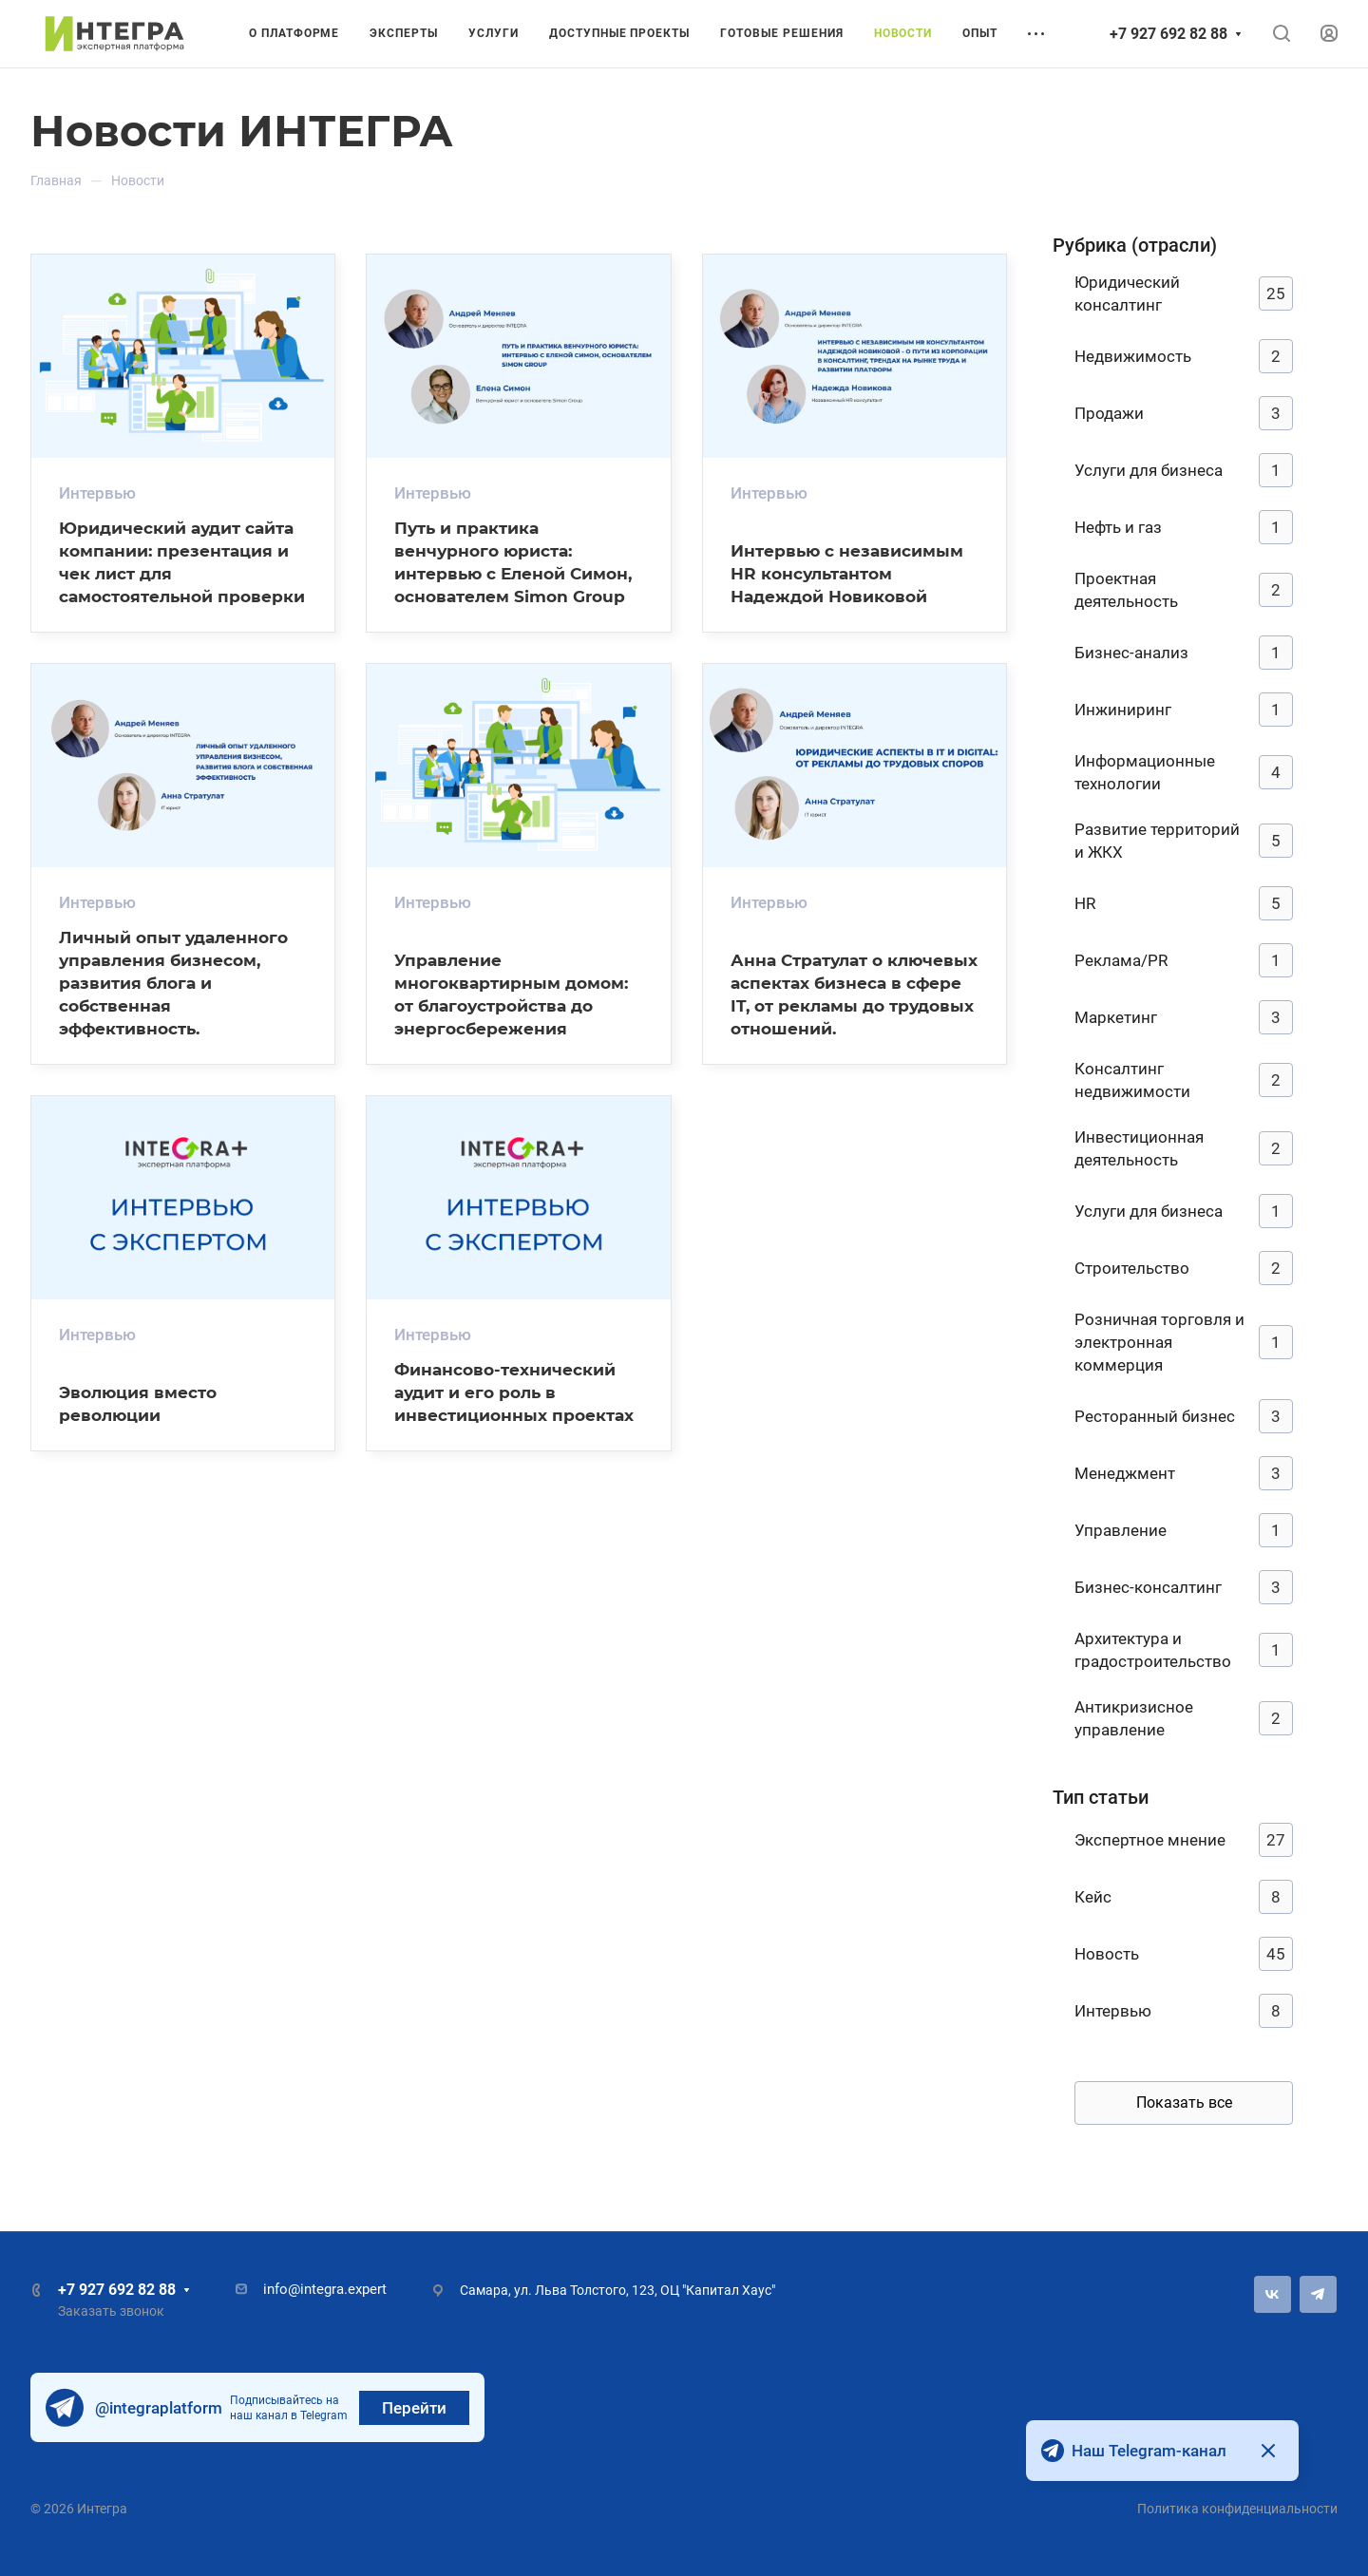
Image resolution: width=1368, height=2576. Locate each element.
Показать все (1184, 2102)
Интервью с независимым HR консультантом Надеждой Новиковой (847, 573)
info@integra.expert (325, 2289)
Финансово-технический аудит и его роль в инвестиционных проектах (514, 1392)
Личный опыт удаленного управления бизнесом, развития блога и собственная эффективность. (173, 982)
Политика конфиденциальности (1237, 2508)
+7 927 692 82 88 (1168, 34)
